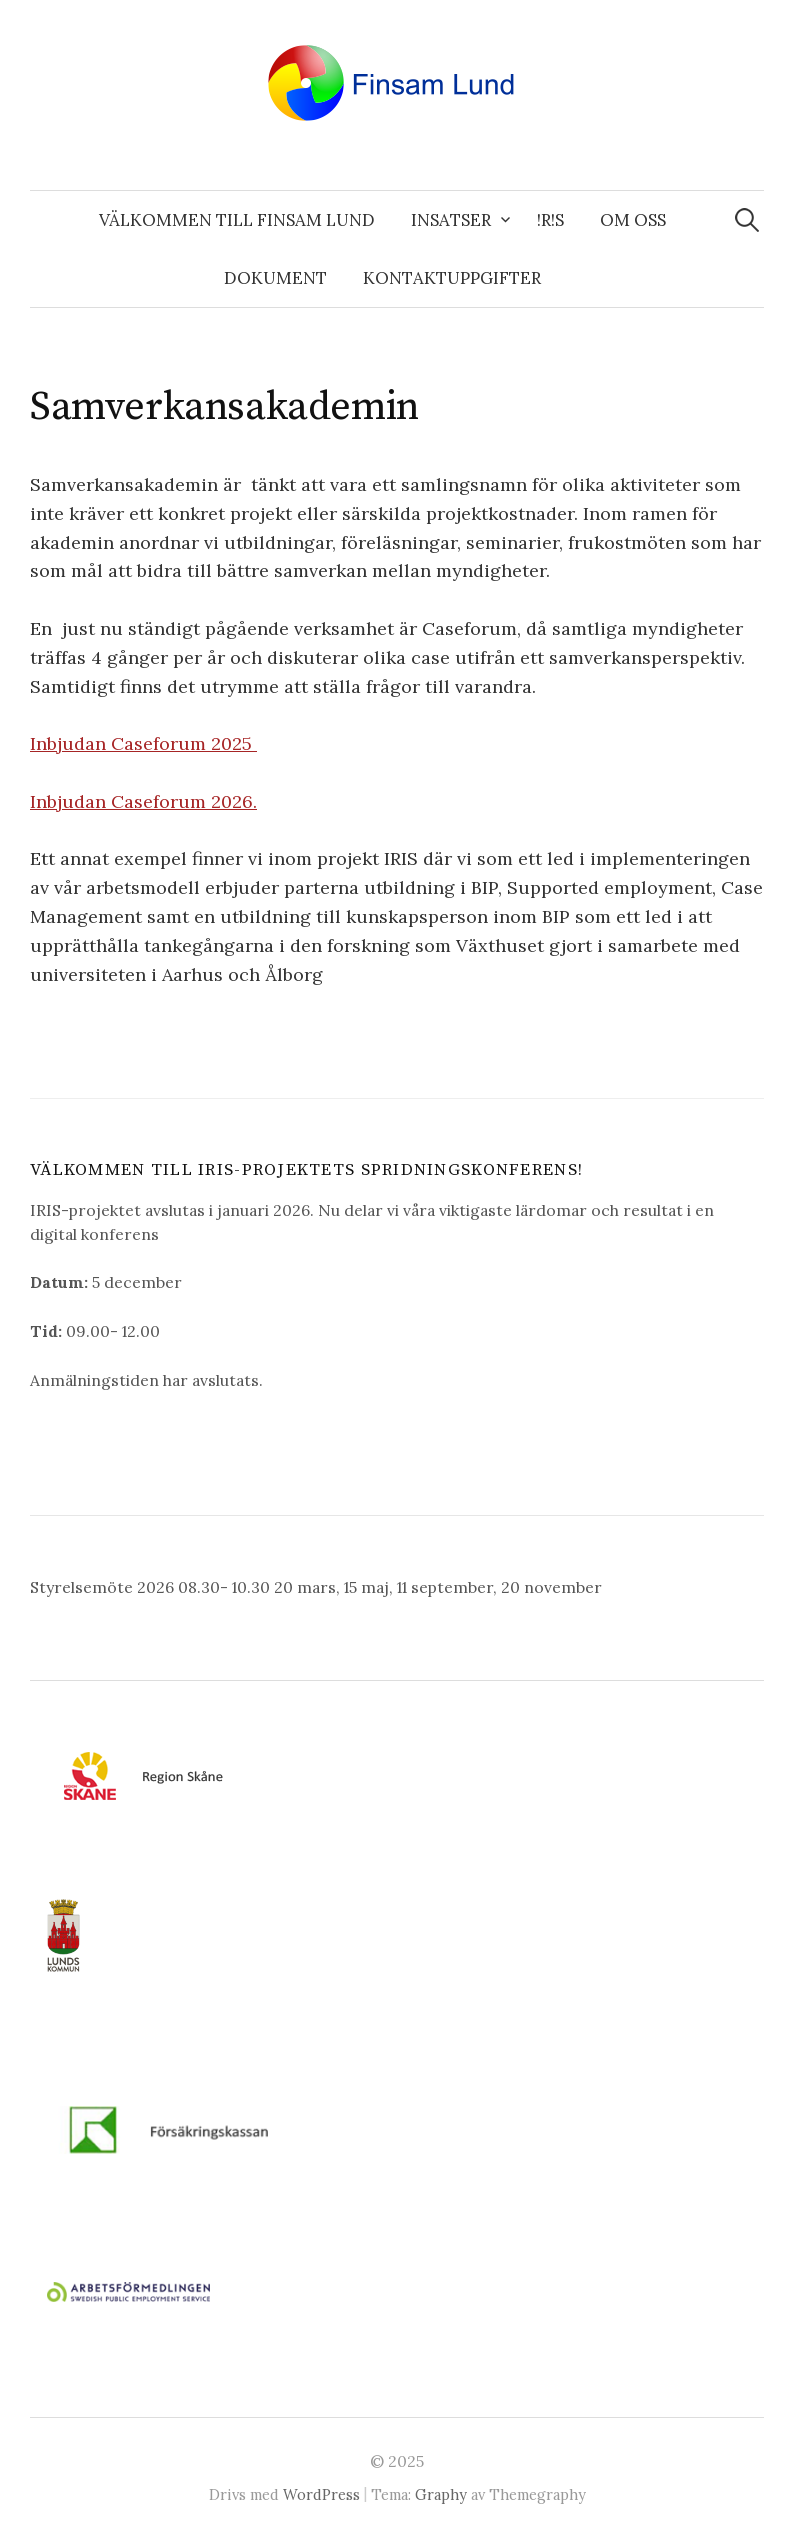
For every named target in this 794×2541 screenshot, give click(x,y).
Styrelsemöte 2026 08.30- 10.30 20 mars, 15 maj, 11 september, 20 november (316, 1587)
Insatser (451, 220)
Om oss (633, 220)
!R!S (550, 220)
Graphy (441, 2494)
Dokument (275, 278)
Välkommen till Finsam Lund (237, 220)
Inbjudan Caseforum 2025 (143, 743)
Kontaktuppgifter (452, 278)
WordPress (321, 2494)
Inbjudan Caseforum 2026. (143, 801)
